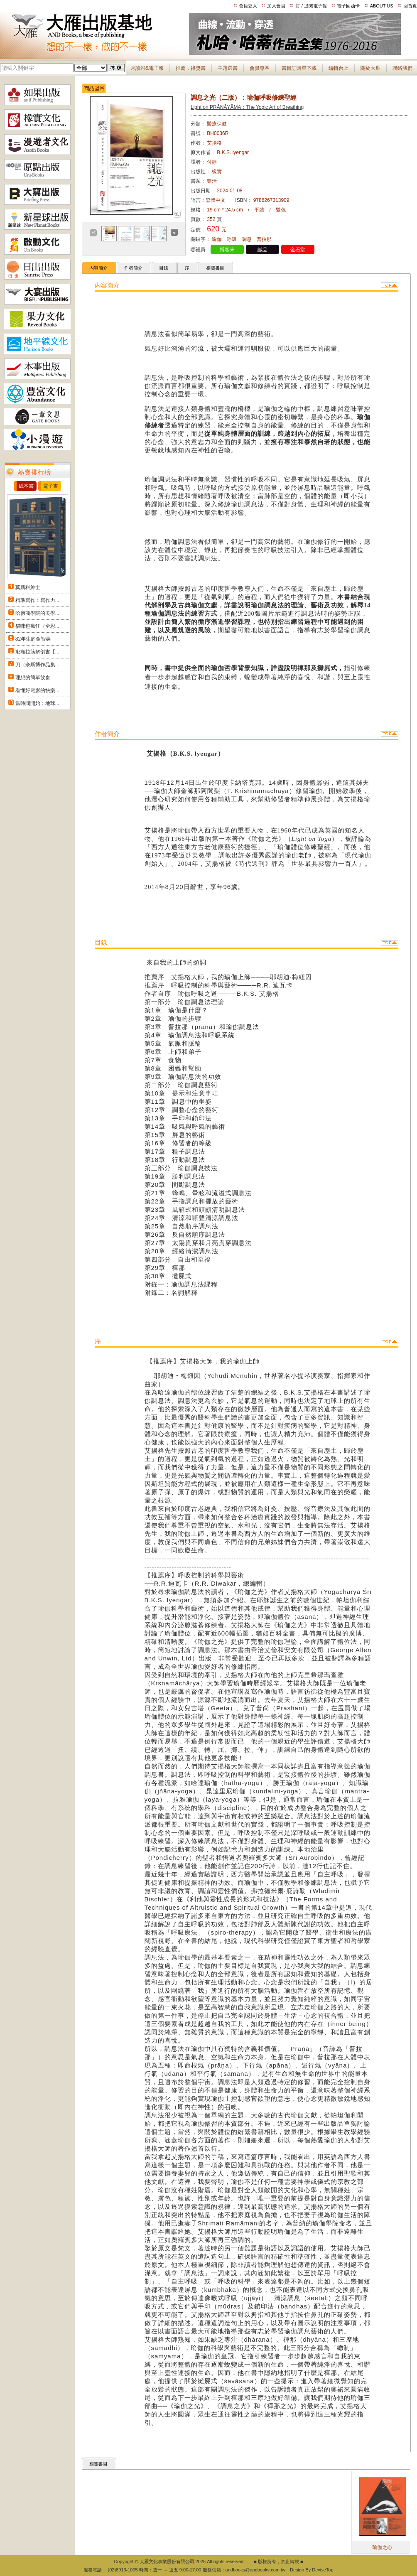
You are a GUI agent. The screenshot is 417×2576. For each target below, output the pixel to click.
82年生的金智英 (33, 639)
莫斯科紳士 (27, 587)
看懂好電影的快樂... (37, 690)
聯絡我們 (402, 68)
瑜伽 (217, 239)
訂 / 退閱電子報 (311, 5)
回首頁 (410, 5)
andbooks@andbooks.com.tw (255, 2569)
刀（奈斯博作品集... (37, 665)
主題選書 (228, 68)
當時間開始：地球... (37, 703)
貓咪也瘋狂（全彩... (37, 626)
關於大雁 (370, 68)
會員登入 (248, 5)
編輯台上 (338, 68)
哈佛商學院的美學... (37, 613)
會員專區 (260, 68)
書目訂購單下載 (299, 68)
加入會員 (276, 5)
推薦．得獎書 (191, 68)
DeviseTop (322, 2569)
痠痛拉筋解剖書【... (37, 652)
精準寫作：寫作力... (37, 600)
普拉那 (264, 239)
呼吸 (232, 239)
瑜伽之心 (405, 2547)
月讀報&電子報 (147, 68)
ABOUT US (381, 5)
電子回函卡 (348, 5)
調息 (247, 239)
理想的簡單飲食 (32, 677)
